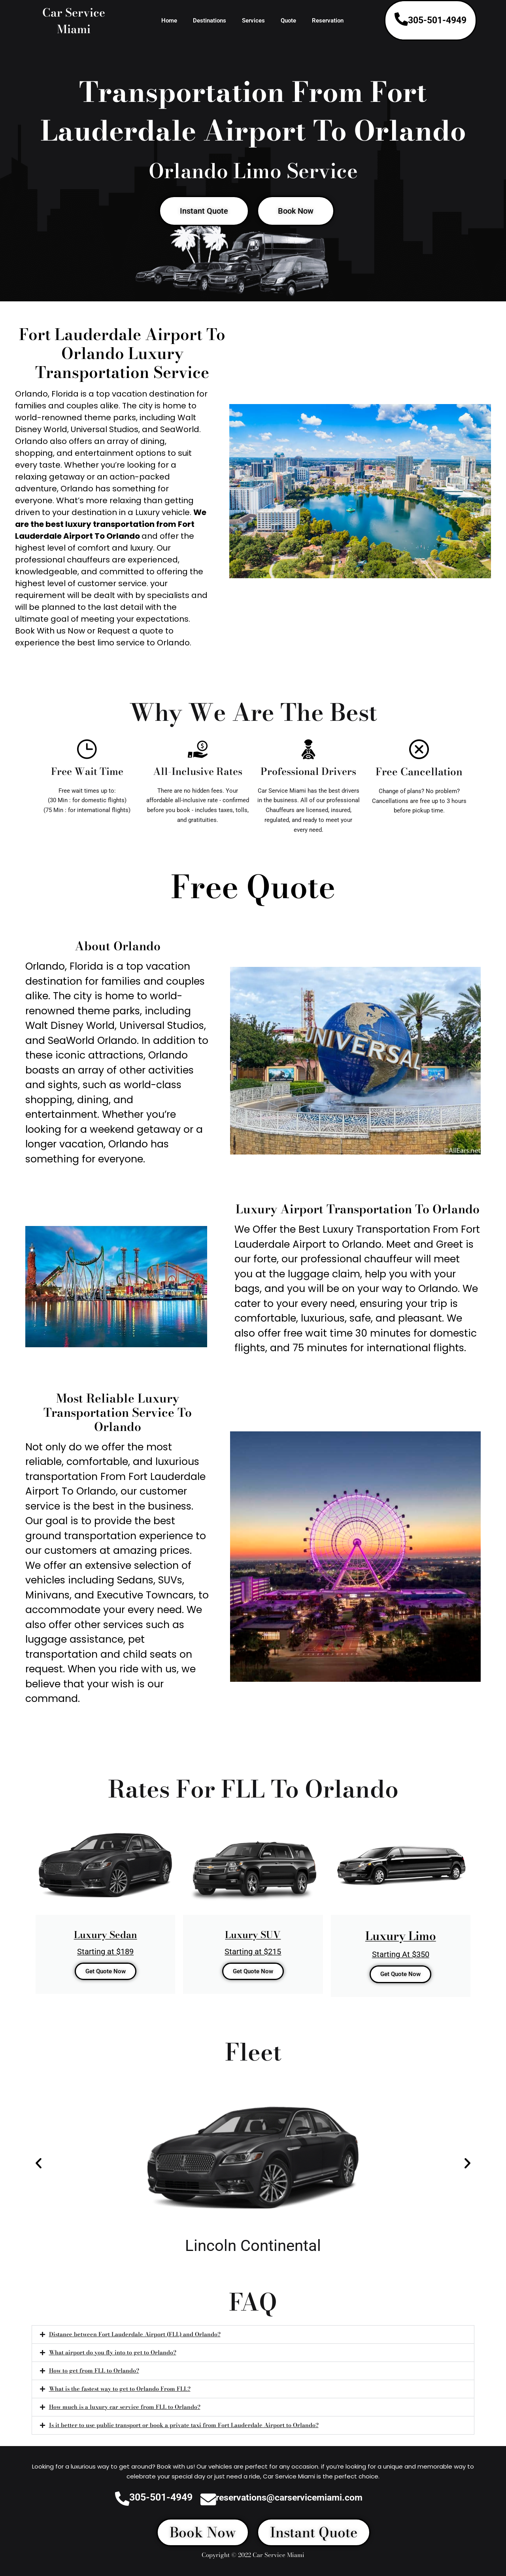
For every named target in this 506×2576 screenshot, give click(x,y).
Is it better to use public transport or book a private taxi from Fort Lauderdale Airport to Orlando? (185, 2428)
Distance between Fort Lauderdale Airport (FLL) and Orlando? (136, 2335)
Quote (288, 20)
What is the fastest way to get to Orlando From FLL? (121, 2391)
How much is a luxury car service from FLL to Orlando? (126, 2409)
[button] (38, 2164)
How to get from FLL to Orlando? (94, 2372)
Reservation (328, 20)
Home (169, 20)
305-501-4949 (437, 20)
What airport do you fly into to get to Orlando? (113, 2354)
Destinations (209, 20)
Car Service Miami (74, 20)
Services (253, 20)
